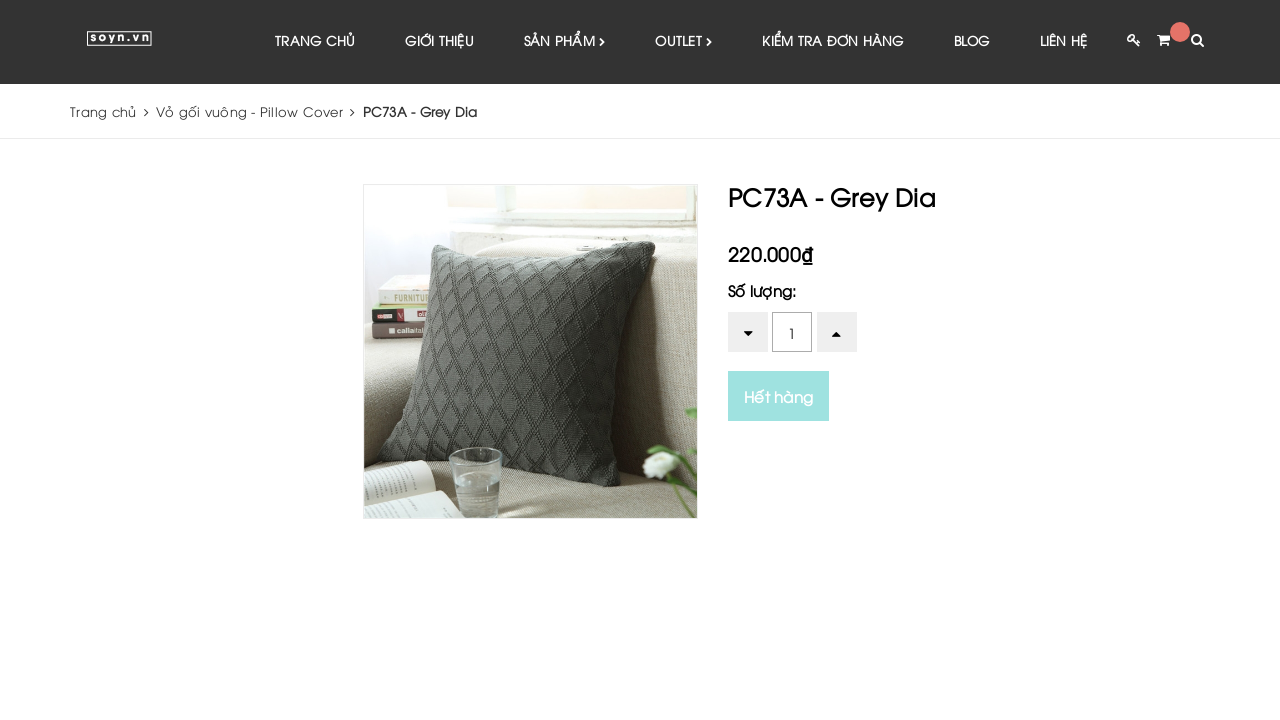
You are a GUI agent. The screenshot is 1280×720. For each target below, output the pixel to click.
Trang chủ (315, 40)
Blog (972, 40)
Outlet (683, 41)
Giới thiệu (439, 40)
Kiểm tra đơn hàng (832, 40)
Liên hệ (1064, 40)
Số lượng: (762, 290)
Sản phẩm (565, 41)
